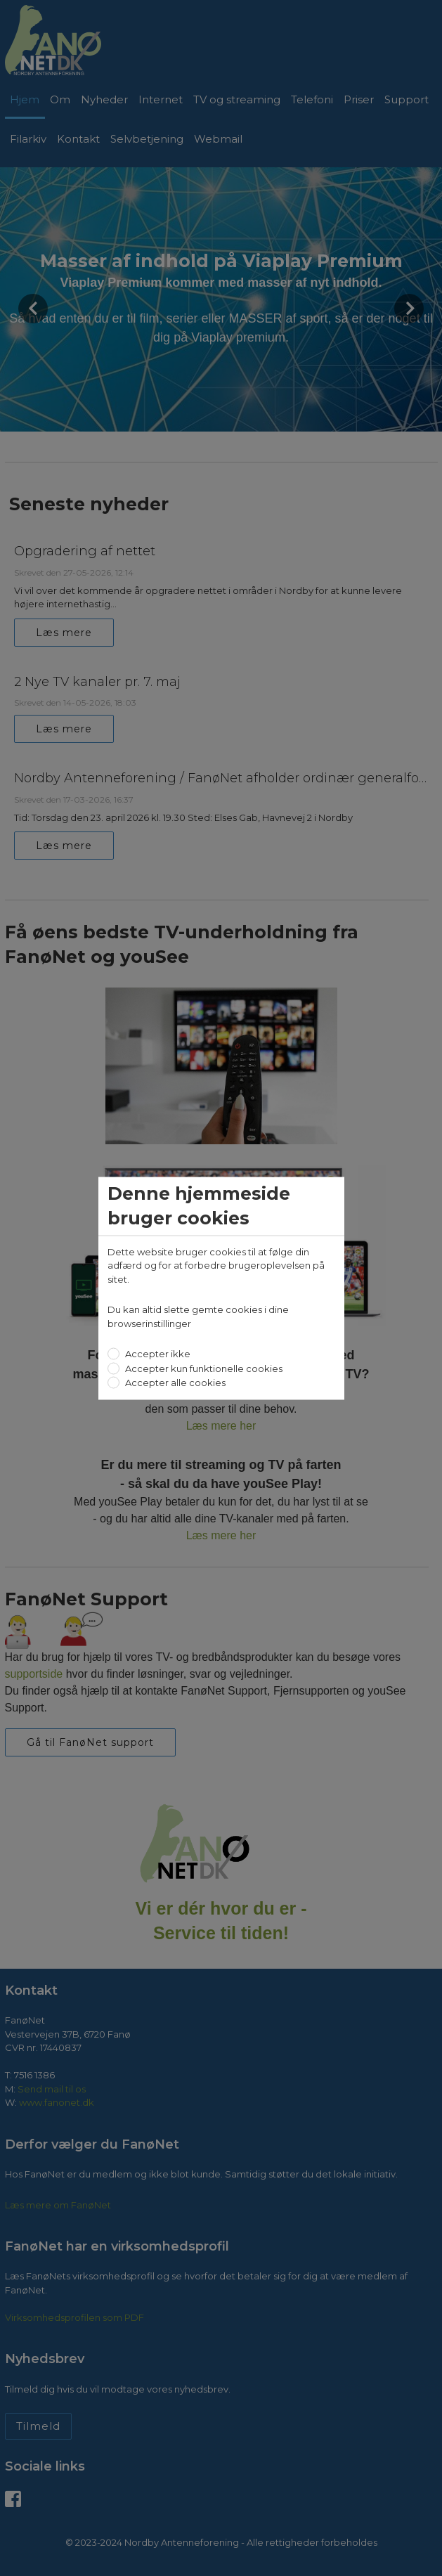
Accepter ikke (156, 1353)
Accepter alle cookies (174, 1382)
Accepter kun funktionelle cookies (202, 1367)
